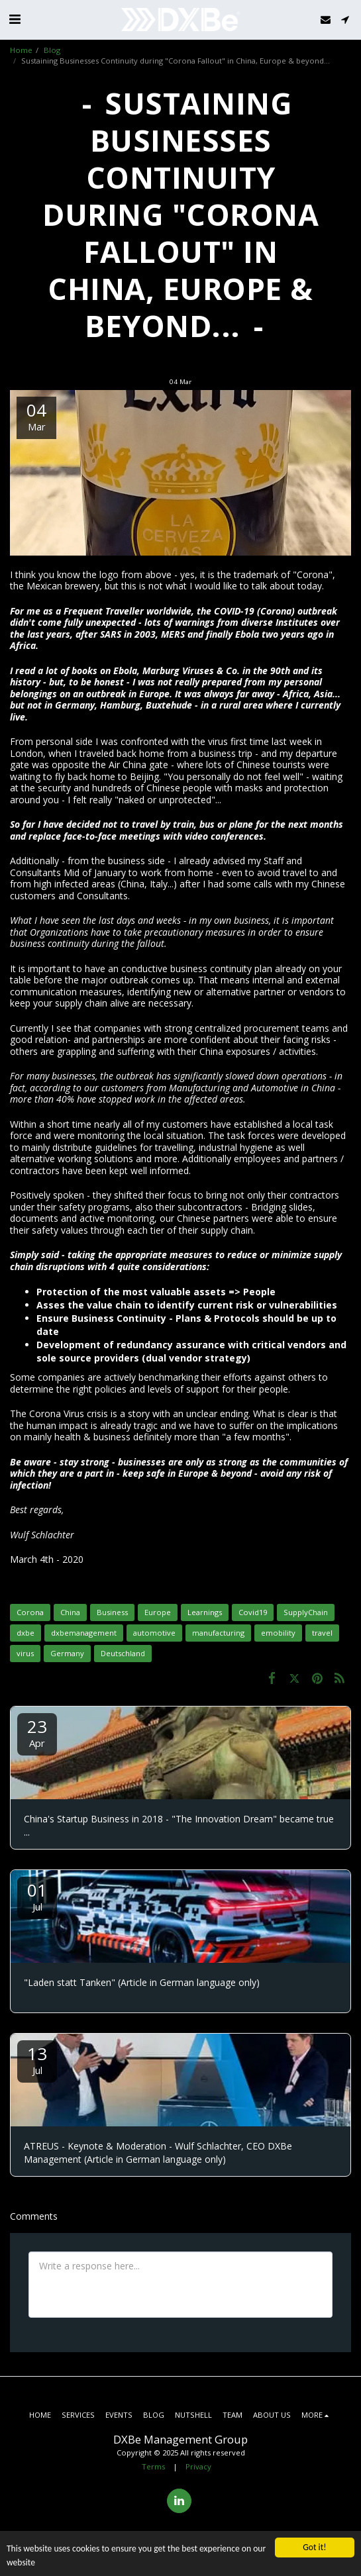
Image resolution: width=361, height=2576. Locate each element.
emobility (278, 1633)
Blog (52, 50)
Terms (153, 2466)
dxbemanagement (84, 1633)
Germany (67, 1653)
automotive (154, 1633)
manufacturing (218, 1633)
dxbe (25, 1633)
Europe (157, 1612)
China (70, 1612)
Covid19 (252, 1612)
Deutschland (123, 1653)
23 (37, 1732)
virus (25, 1653)
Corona (30, 1612)
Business (112, 1612)
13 (37, 2059)
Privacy (198, 2466)
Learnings (204, 1612)
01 (37, 1895)
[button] (14, 18)
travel (322, 1633)
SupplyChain (306, 1612)
